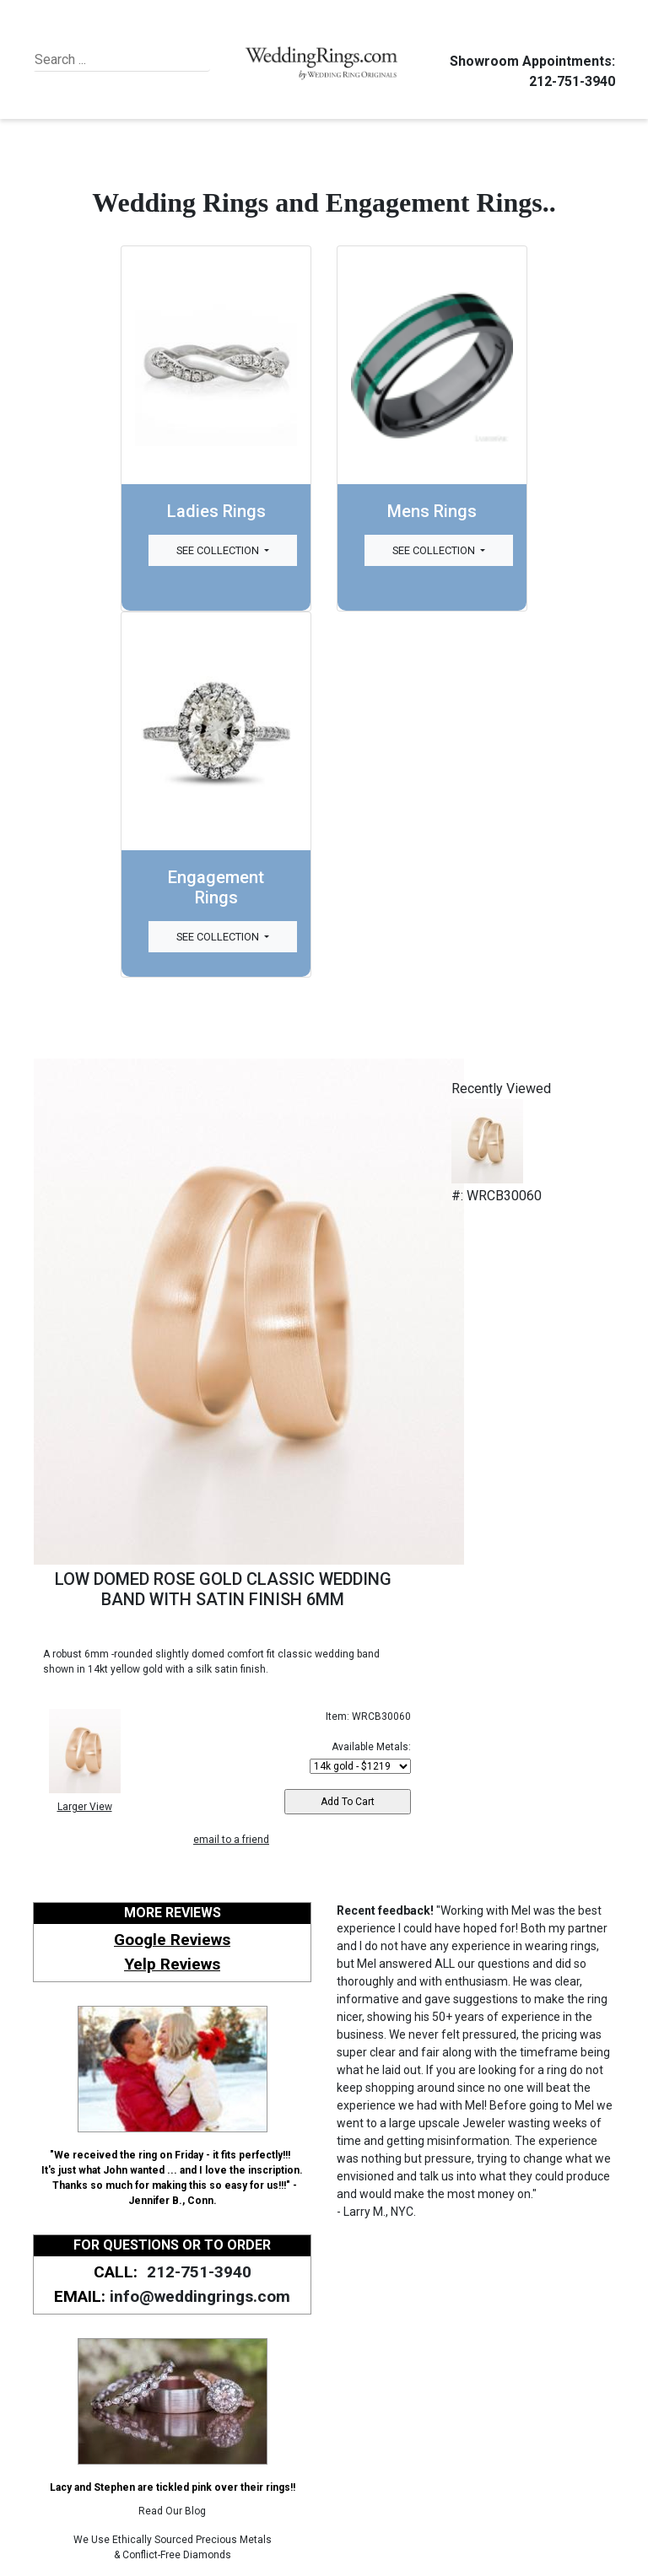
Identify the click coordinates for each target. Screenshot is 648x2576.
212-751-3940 (569, 81)
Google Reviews (172, 1939)
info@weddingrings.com (200, 2296)
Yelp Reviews (172, 1964)
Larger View (84, 1807)
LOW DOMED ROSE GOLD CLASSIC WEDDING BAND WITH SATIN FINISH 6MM (223, 1589)
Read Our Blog (172, 2511)
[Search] (112, 60)
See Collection (219, 550)
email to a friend (231, 1840)
